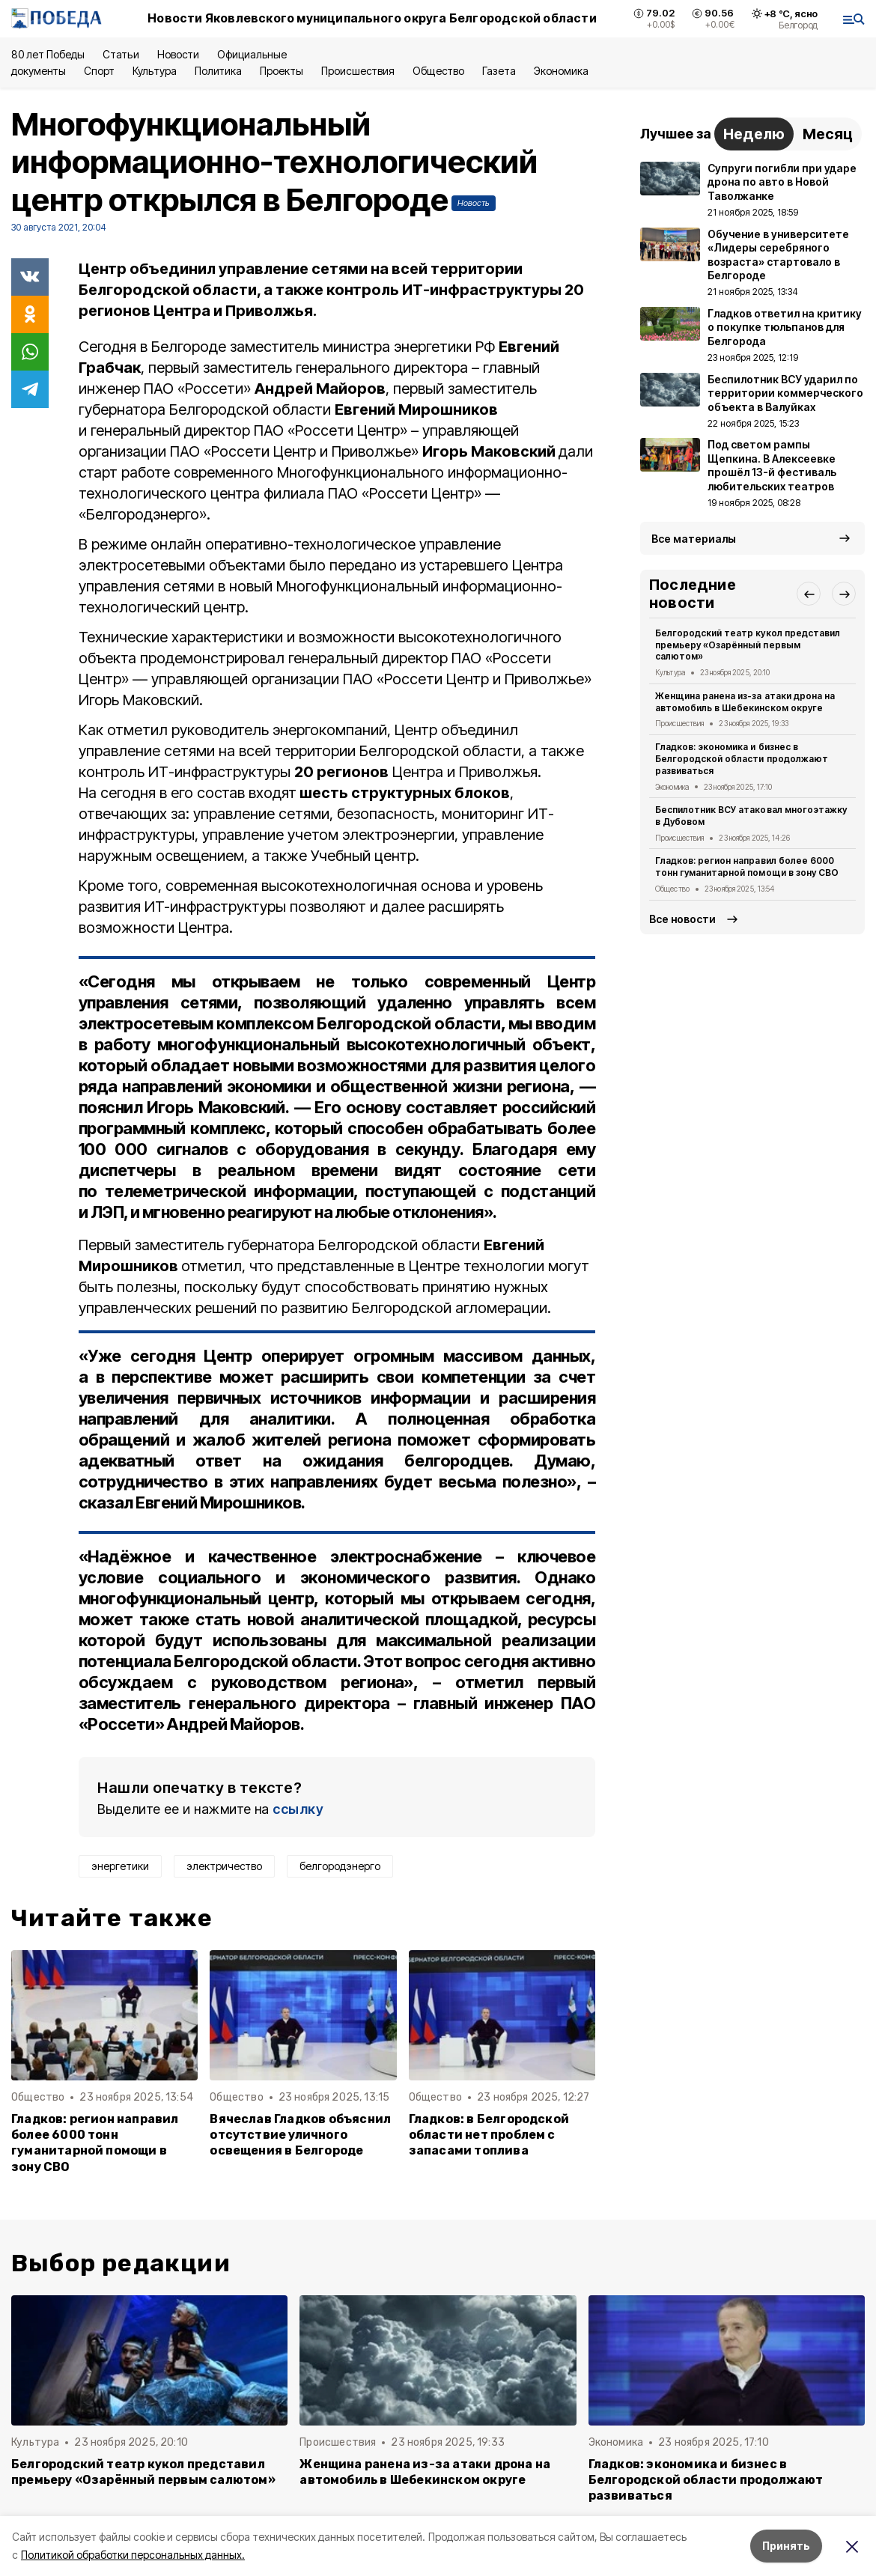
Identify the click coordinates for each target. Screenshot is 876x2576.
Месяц (828, 134)
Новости (178, 54)
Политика (218, 70)
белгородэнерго (339, 1866)
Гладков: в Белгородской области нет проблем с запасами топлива (489, 2135)
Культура (154, 70)
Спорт (99, 70)
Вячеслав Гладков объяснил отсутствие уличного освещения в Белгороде (300, 2135)
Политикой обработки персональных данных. (133, 2554)
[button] (809, 594)
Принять (786, 2545)
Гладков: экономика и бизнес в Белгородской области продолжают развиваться (741, 758)
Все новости (682, 919)
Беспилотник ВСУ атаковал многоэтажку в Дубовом (751, 815)
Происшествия (358, 70)
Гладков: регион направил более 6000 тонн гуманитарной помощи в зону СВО (95, 2142)
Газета (499, 70)
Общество (438, 70)
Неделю (754, 134)
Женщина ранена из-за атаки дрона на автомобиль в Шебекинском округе (745, 701)
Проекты (281, 70)
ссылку (298, 1809)
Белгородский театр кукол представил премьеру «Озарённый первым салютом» (747, 645)
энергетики (120, 1866)
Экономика (561, 70)
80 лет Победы (48, 54)
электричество (224, 1866)
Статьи (121, 54)
